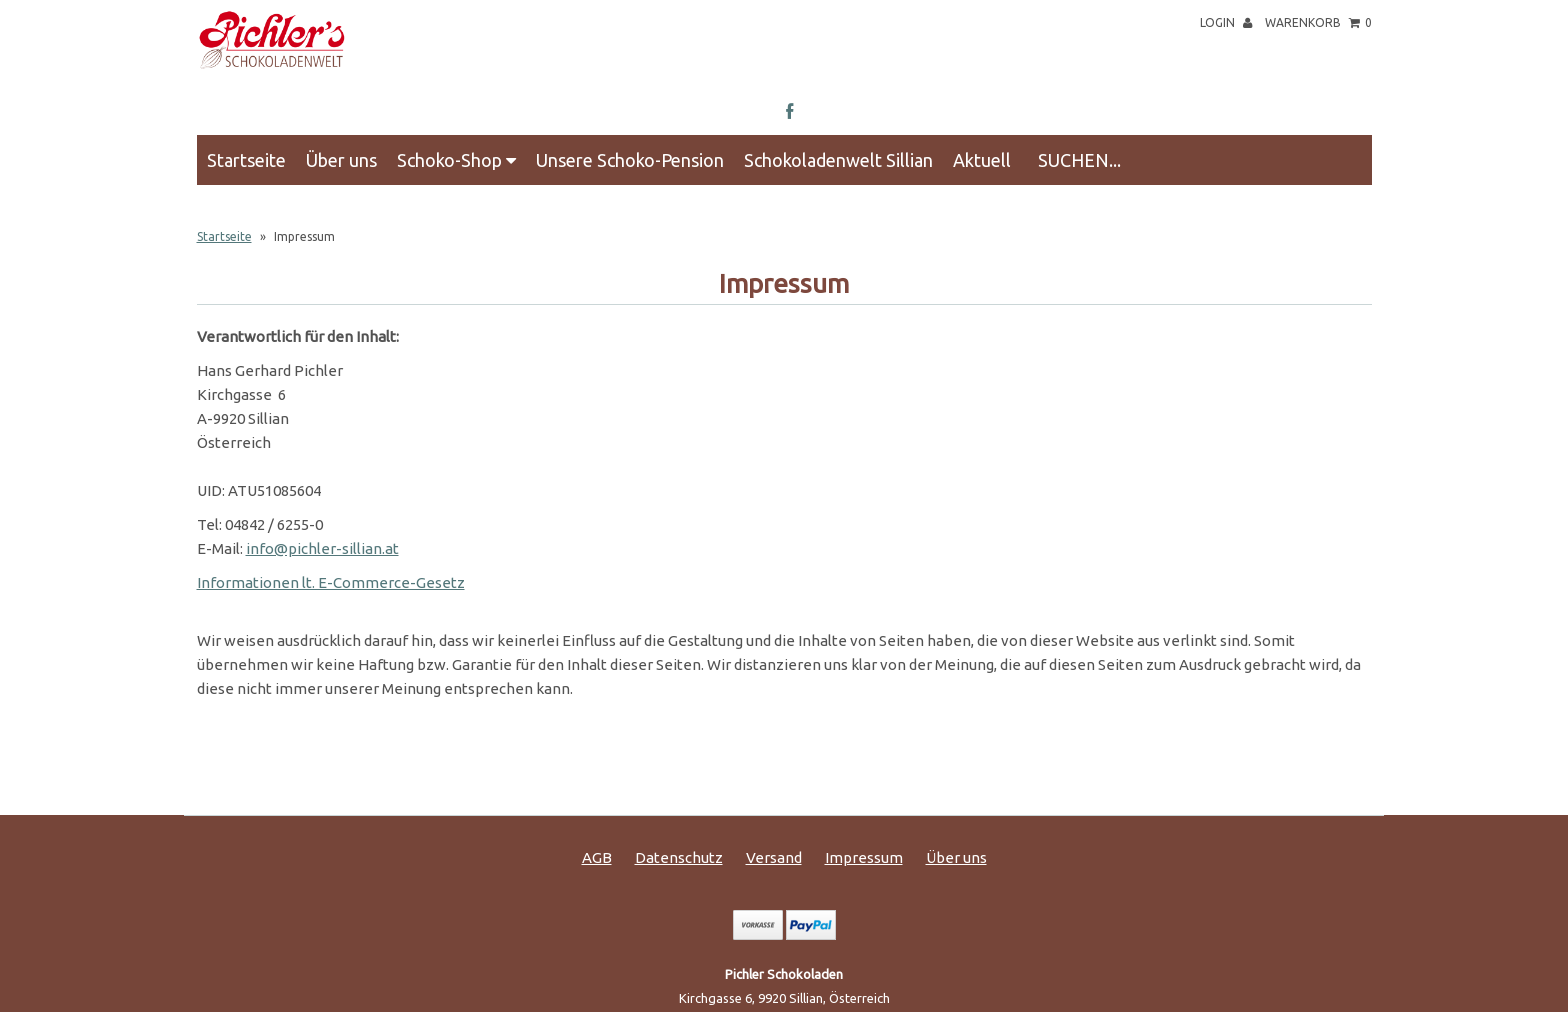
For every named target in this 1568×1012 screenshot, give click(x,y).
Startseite (246, 160)
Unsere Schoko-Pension (630, 160)
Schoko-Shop (456, 160)
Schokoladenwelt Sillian (838, 160)
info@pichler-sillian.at (322, 548)
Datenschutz (679, 857)
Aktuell (982, 160)
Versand (774, 857)
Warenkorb (1318, 22)
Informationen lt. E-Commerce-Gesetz (331, 582)
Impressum (864, 857)
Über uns (341, 160)
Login (1226, 22)
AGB (597, 857)
